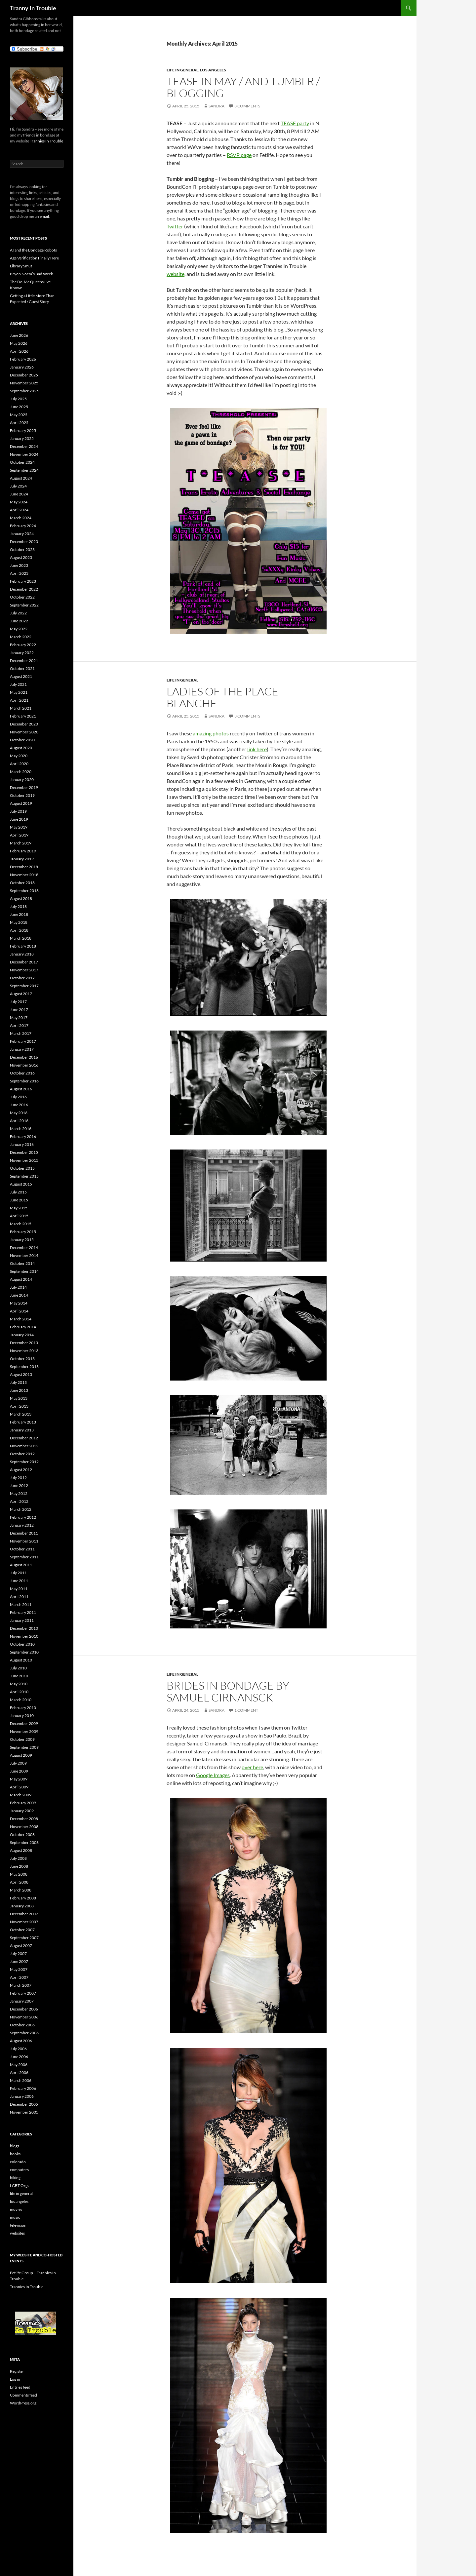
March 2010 (20, 1699)
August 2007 (21, 1945)
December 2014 (24, 1247)
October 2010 (22, 1644)
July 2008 (18, 1858)
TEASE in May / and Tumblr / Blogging (243, 87)
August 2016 (21, 1088)
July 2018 (18, 906)
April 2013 (19, 1406)
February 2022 (23, 644)
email (44, 216)
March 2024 (20, 517)
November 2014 (24, 1255)
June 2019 (19, 819)
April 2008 (19, 1882)
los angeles (213, 69)
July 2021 (18, 684)
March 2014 (20, 1318)
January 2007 (22, 2001)
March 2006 (20, 2080)
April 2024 (19, 509)
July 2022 (18, 612)
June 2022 (19, 620)
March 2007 (20, 1985)
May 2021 (18, 692)
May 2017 (18, 1017)
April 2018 (19, 930)
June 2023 (19, 565)
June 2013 (19, 1390)
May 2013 (18, 1398)
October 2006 (22, 2024)
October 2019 (22, 795)
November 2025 (24, 382)
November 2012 (24, 1445)
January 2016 (22, 1144)
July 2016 (18, 1096)
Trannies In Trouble (46, 140)
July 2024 (18, 486)
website (175, 274)
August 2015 (21, 1184)
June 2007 (19, 1961)
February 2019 (23, 850)
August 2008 (21, 1850)
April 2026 (19, 351)
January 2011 (22, 1620)
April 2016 (19, 1120)
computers (19, 2169)
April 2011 (19, 1596)
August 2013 (21, 1374)
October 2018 (22, 882)
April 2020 (19, 763)
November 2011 (24, 1541)
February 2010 (23, 1707)
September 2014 (24, 1271)
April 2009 (19, 1786)
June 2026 (19, 335)
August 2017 (21, 993)
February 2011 (23, 1612)
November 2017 (24, 969)
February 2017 (23, 1041)
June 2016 (19, 1104)
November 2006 (24, 2016)
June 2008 (19, 1866)
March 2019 (20, 842)
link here (257, 749)
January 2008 (22, 1905)
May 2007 (18, 1969)
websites (17, 2233)
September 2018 (24, 890)
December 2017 (24, 961)
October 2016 (22, 1073)
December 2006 (24, 2009)
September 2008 (24, 1842)
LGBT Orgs (19, 2185)
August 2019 (21, 803)
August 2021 (21, 676)
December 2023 (24, 541)
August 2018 (21, 898)
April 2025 (19, 422)
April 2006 (19, 2072)
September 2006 (24, 2032)
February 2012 (23, 1517)
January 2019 (22, 858)
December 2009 (24, 1723)
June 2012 (19, 1485)
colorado (18, 2161)
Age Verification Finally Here (34, 257)
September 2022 (24, 605)
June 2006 (19, 2056)
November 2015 (24, 1160)
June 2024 (19, 493)
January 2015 (22, 1239)
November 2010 (24, 1636)
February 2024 (23, 525)
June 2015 (19, 1199)
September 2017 (24, 985)
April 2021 (19, 700)
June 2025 (19, 406)
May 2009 (18, 1778)
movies (16, 2209)
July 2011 (18, 1572)
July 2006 (18, 2048)
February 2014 (23, 1326)
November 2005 (24, 2112)
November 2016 (24, 1065)
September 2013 (24, 1366)
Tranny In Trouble (33, 8)
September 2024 (24, 470)
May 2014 (18, 1303)
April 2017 (19, 1025)
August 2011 (21, 1564)
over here (252, 1767)
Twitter (175, 226)
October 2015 (22, 1168)
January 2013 (22, 1429)
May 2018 (18, 922)
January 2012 (22, 1525)
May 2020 (18, 755)
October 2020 (22, 739)
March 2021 (20, 708)
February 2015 (23, 1231)
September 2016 (24, 1080)
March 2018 (20, 938)
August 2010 (21, 1660)
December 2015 (24, 1152)
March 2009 (20, 1794)
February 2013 (23, 1422)
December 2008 (24, 1818)
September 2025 (24, 390)
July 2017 (18, 1001)
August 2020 (21, 747)
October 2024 (22, 462)
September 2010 (24, 1652)
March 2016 (20, 1128)
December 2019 (24, 787)
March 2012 (20, 1509)
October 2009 (22, 1739)
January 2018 (22, 954)
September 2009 (24, 1747)
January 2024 (22, 533)
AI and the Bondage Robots (33, 250)
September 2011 (24, 1556)
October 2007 (22, 1929)
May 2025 (18, 414)
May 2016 (18, 1112)
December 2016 (24, 1057)
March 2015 (20, 1223)
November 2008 (24, 1826)
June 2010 (19, 1675)
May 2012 (18, 1493)
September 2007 (24, 1937)
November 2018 (24, 874)
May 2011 (18, 1588)
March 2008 (20, 1890)
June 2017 (19, 1009)
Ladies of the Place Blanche (222, 697)
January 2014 (22, 1334)
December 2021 (24, 660)
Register (17, 2371)
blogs (14, 2145)
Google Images (213, 1775)
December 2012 (24, 1437)
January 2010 (22, 1715)
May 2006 (18, 2064)
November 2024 (24, 454)
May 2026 (18, 343)
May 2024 (18, 501)
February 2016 (23, 1136)
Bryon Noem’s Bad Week (31, 273)
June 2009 (19, 1771)
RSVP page (239, 155)
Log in (15, 2379)
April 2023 (19, 573)
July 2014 (18, 1287)
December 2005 (24, 2104)
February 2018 (23, 946)
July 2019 (18, 811)
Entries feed (20, 2387)
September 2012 (24, 1461)
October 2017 (22, 977)
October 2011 (22, 1548)
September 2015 (24, 1176)
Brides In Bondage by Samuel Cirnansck (228, 1691)
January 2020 (22, 779)
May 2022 (18, 628)
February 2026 (23, 359)
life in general (182, 69)
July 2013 (18, 1382)
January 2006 (22, 2096)
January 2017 (22, 1049)
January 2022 (22, 652)
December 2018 (24, 866)
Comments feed (23, 2395)
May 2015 (18, 1207)
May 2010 (18, 1683)
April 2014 (19, 1310)
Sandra (216, 105)
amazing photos (211, 733)
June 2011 (19, 1580)
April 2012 (19, 1501)
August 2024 (21, 478)
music (15, 2217)
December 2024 (24, 446)
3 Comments (247, 105)
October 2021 (22, 668)
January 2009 (22, 1810)
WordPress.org (23, 2402)
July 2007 (18, 1953)
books (15, 2153)
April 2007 (19, 1977)
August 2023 (21, 557)
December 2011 (24, 1533)
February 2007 (23, 1993)
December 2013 (24, 1342)
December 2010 (24, 1628)
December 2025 (24, 374)
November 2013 (24, 1350)
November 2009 (24, 1731)
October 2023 (22, 549)
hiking (15, 2177)
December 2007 (24, 1913)
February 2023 (23, 581)
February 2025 (23, 430)
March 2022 (20, 636)
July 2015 (18, 1192)
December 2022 (24, 589)
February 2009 (23, 1802)
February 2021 (23, 716)
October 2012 (22, 1453)
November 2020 (24, 731)
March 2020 (20, 771)
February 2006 (23, 2088)
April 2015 (19, 1215)
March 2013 (20, 1414)
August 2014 (21, 1279)
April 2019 (19, 835)
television (18, 2225)
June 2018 (19, 914)
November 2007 (24, 1921)
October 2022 (22, 597)
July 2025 (18, 398)
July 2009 (18, 1763)
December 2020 (24, 724)
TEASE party (295, 123)
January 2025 (22, 438)
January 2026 (22, 367)
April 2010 (19, 1691)
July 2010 (18, 1667)
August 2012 (21, 1469)
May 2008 (18, 1874)
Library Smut (21, 265)
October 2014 (22, 1263)
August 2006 (21, 2040)
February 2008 (23, 1897)
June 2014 (19, 1295)
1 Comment (246, 1710)
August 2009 (21, 1755)
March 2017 (20, 1033)
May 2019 (18, 827)
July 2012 (18, 1477)
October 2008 (22, 1834)
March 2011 (20, 1604)
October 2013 (22, 1358)
